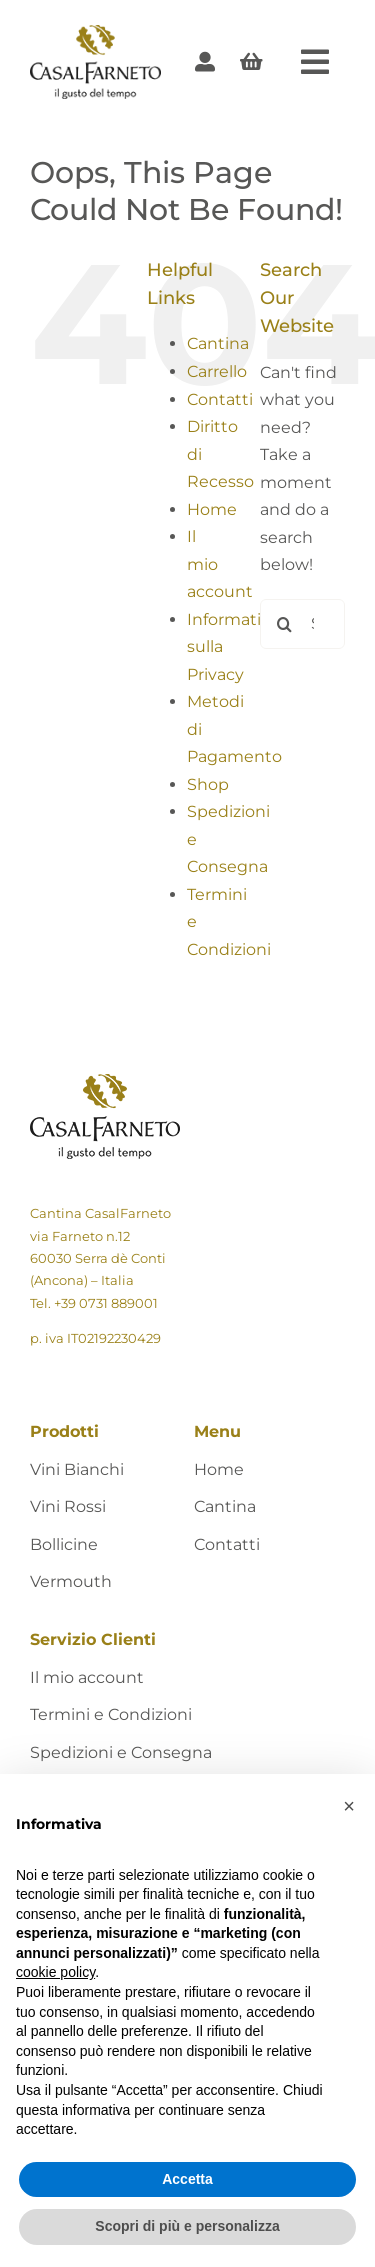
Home (212, 509)
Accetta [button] (187, 2179)
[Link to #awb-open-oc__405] (251, 62)
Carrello (217, 371)
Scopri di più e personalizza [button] (187, 2226)
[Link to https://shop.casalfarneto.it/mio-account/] (205, 62)
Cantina (218, 343)
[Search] (285, 624)
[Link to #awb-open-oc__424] (315, 62)
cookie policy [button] (55, 1972)
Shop (208, 784)
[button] (349, 1806)
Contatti (220, 399)
